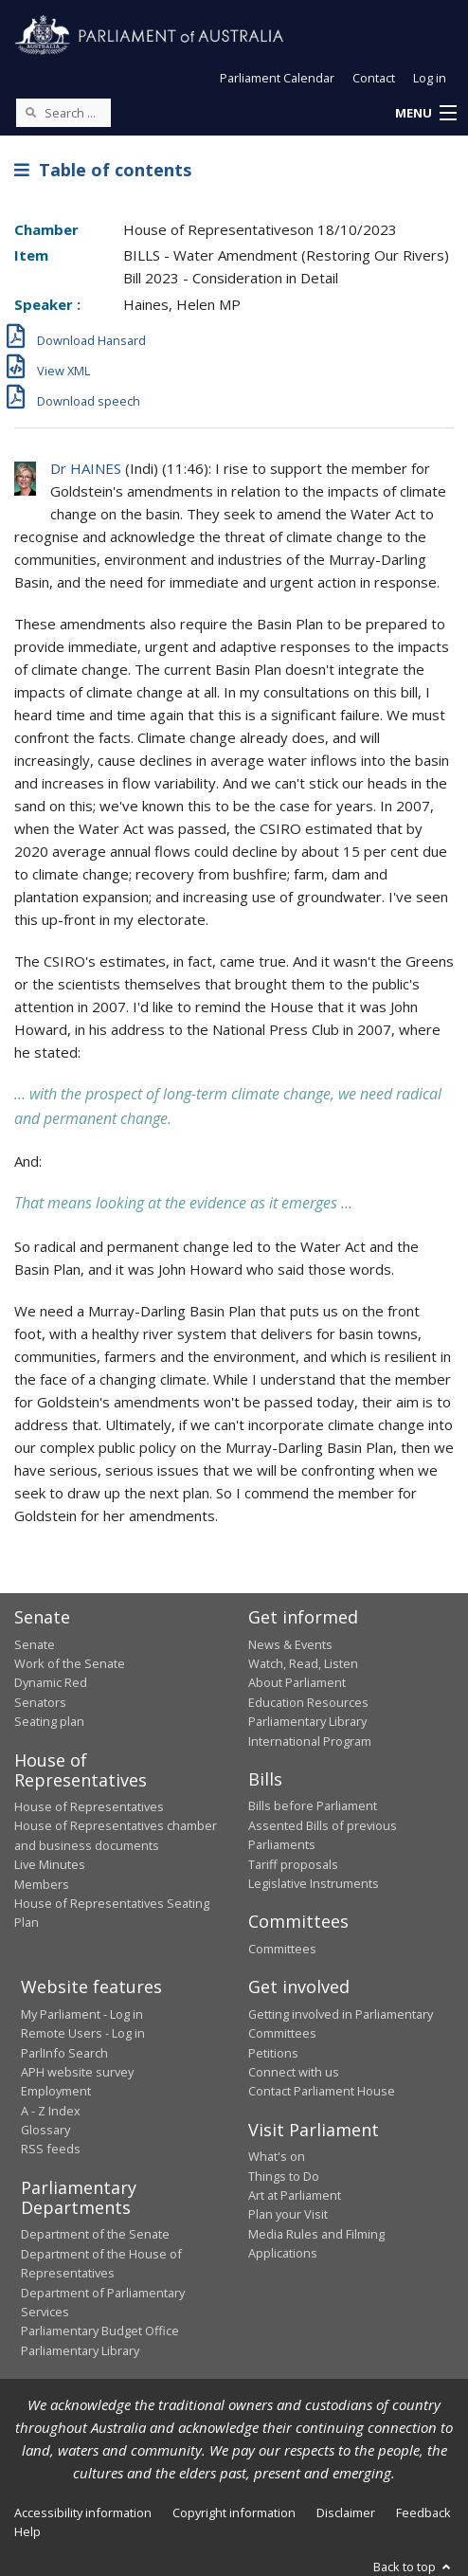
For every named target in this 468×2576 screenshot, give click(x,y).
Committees (282, 1948)
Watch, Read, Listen (303, 1663)
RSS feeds (51, 2148)
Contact (373, 77)
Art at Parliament (294, 2195)
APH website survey (77, 2071)
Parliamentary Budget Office (100, 2330)
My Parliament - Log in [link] (82, 2014)
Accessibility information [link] (83, 2512)
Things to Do (283, 2176)
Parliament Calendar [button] (277, 77)
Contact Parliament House (321, 2090)
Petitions (273, 2052)
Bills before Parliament (312, 1805)
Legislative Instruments (313, 1883)
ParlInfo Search (64, 2052)
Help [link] (27, 2531)
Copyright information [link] (234, 2512)
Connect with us (293, 2071)
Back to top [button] (413, 2566)
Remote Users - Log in (83, 2032)
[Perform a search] (30, 112)
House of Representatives (89, 1806)
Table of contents (102, 169)
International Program (309, 1741)
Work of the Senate (69, 1663)
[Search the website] (63, 113)
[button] (425, 114)
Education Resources (308, 1702)
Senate (34, 1644)
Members (41, 1884)
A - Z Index (51, 2110)
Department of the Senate (95, 2233)
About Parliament (297, 1682)
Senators (40, 1702)
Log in (429, 77)
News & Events (290, 1644)
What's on (276, 2156)
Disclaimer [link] (345, 2512)
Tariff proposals (293, 1864)
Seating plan (49, 1721)
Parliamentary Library (307, 1721)
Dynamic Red (50, 1682)
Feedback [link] (423, 2512)
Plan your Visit (288, 2213)
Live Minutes (49, 1864)
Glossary (45, 2129)
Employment (56, 2090)
